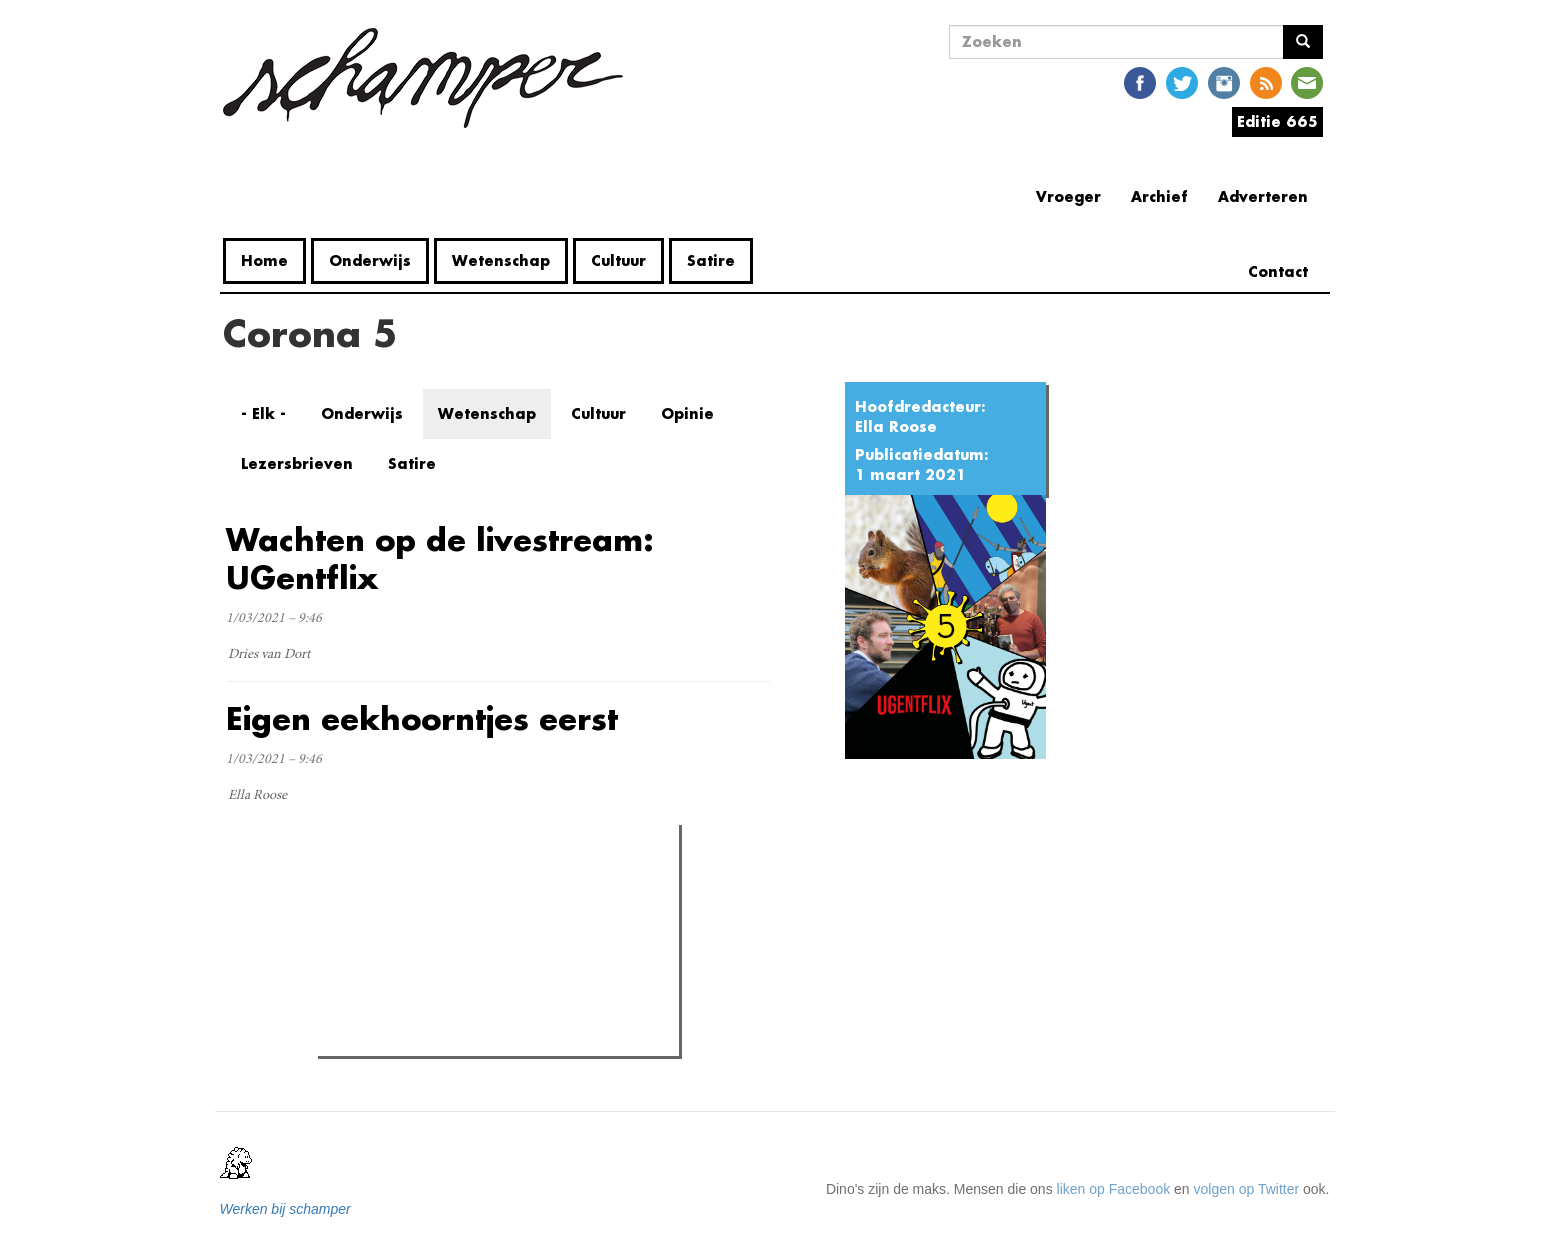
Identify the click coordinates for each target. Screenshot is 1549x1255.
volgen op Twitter (1247, 1189)
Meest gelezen (385, 884)
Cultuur (618, 260)
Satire (711, 260)
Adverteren (1263, 196)
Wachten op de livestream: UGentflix (440, 558)
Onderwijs (370, 260)
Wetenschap (501, 260)
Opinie (687, 413)
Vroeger (1068, 196)
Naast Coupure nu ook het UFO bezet (474, 925)
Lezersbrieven (297, 463)
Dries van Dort (269, 655)
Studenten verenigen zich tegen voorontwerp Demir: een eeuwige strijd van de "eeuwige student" (496, 970)
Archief (1159, 196)
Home (264, 260)
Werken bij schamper (285, 1209)
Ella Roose (896, 426)
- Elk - (263, 413)
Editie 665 (1277, 121)
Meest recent (494, 885)
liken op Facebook (1114, 1189)
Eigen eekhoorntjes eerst (422, 718)
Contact (1278, 271)
